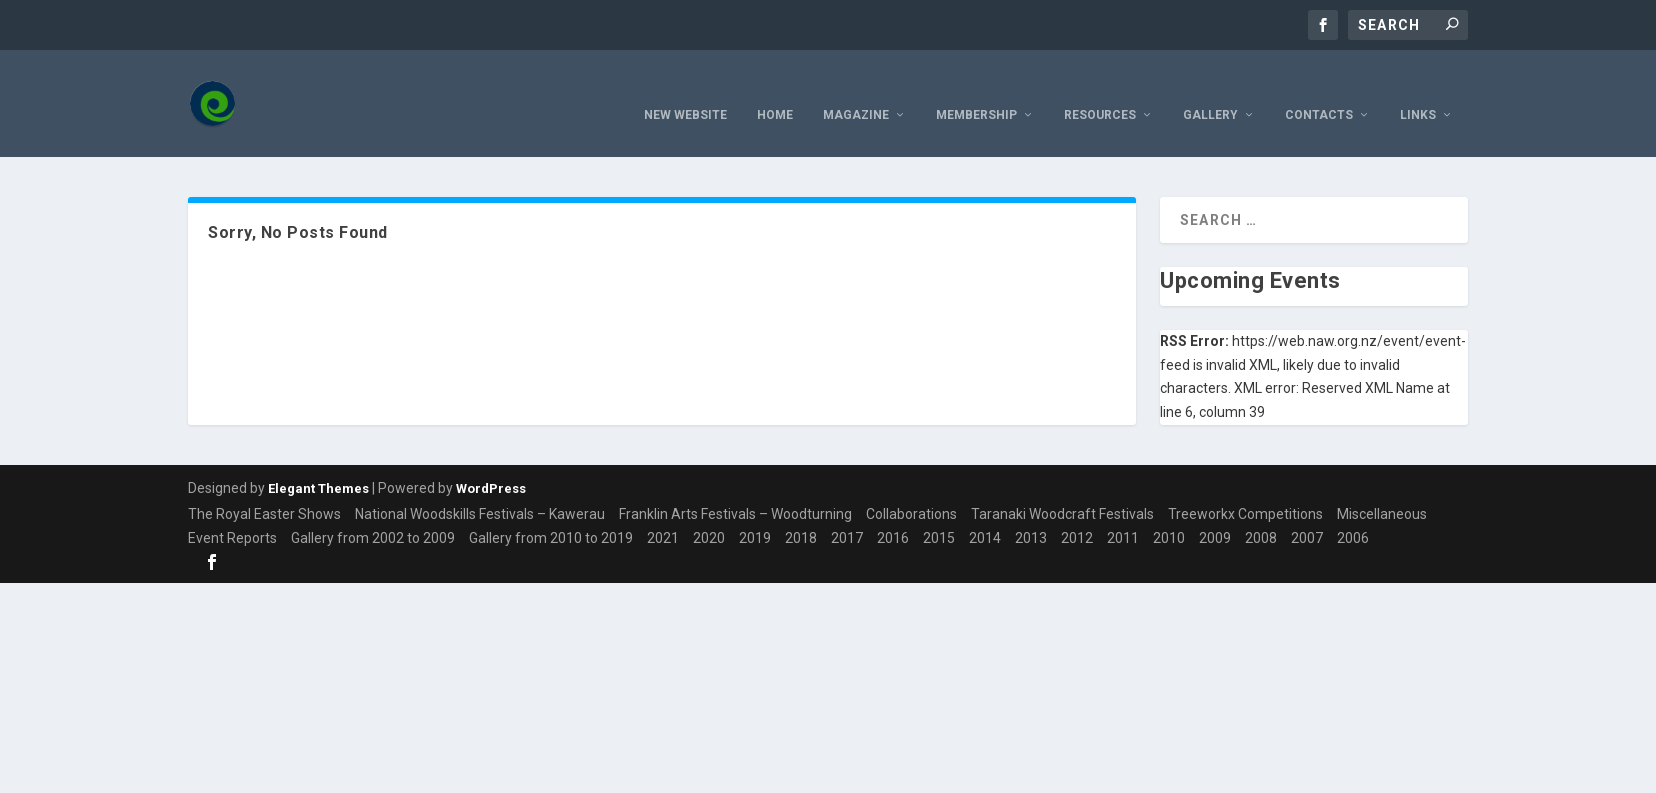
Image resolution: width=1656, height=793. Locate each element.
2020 (709, 511)
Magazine (856, 88)
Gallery (1210, 88)
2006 (1353, 511)
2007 (1307, 511)
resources (1100, 88)
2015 (939, 511)
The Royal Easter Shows (264, 487)
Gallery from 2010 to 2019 (551, 511)
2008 (1261, 511)
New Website (685, 88)
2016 (893, 511)
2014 (985, 511)
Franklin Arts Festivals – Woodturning (735, 487)
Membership (976, 88)
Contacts (1319, 88)
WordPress (491, 461)
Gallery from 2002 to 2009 (373, 511)
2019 (755, 511)
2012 (1077, 511)
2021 (663, 511)
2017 (847, 511)
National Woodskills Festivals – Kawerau (480, 487)
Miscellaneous (1382, 487)
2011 (1123, 511)
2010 (1169, 511)
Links (1418, 88)
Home (775, 88)
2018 (801, 511)
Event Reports (232, 511)
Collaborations (911, 487)
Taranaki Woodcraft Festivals (1062, 487)
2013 (1031, 511)
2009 (1215, 511)
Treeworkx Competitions (1245, 487)
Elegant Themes (318, 461)
